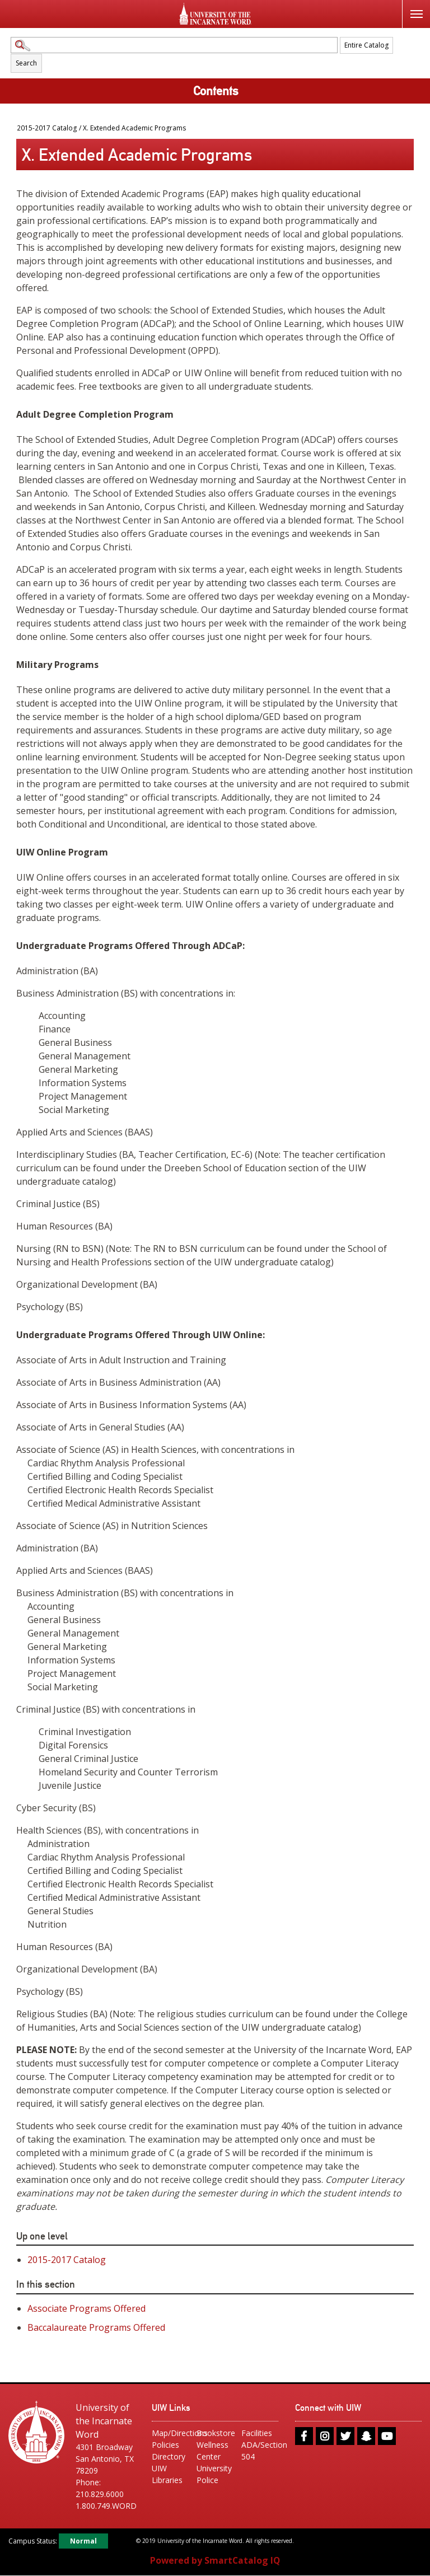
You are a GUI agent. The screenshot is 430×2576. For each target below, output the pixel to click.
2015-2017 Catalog (47, 128)
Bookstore (215, 2433)
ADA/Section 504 (259, 2450)
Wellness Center (212, 2450)
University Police (214, 2474)
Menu (412, 8)
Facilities (256, 2433)
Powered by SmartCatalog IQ (215, 2561)
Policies (165, 2444)
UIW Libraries (167, 2474)
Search (26, 63)
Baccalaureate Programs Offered (96, 2327)
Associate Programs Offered (86, 2308)
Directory (168, 2456)
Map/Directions (170, 2433)
